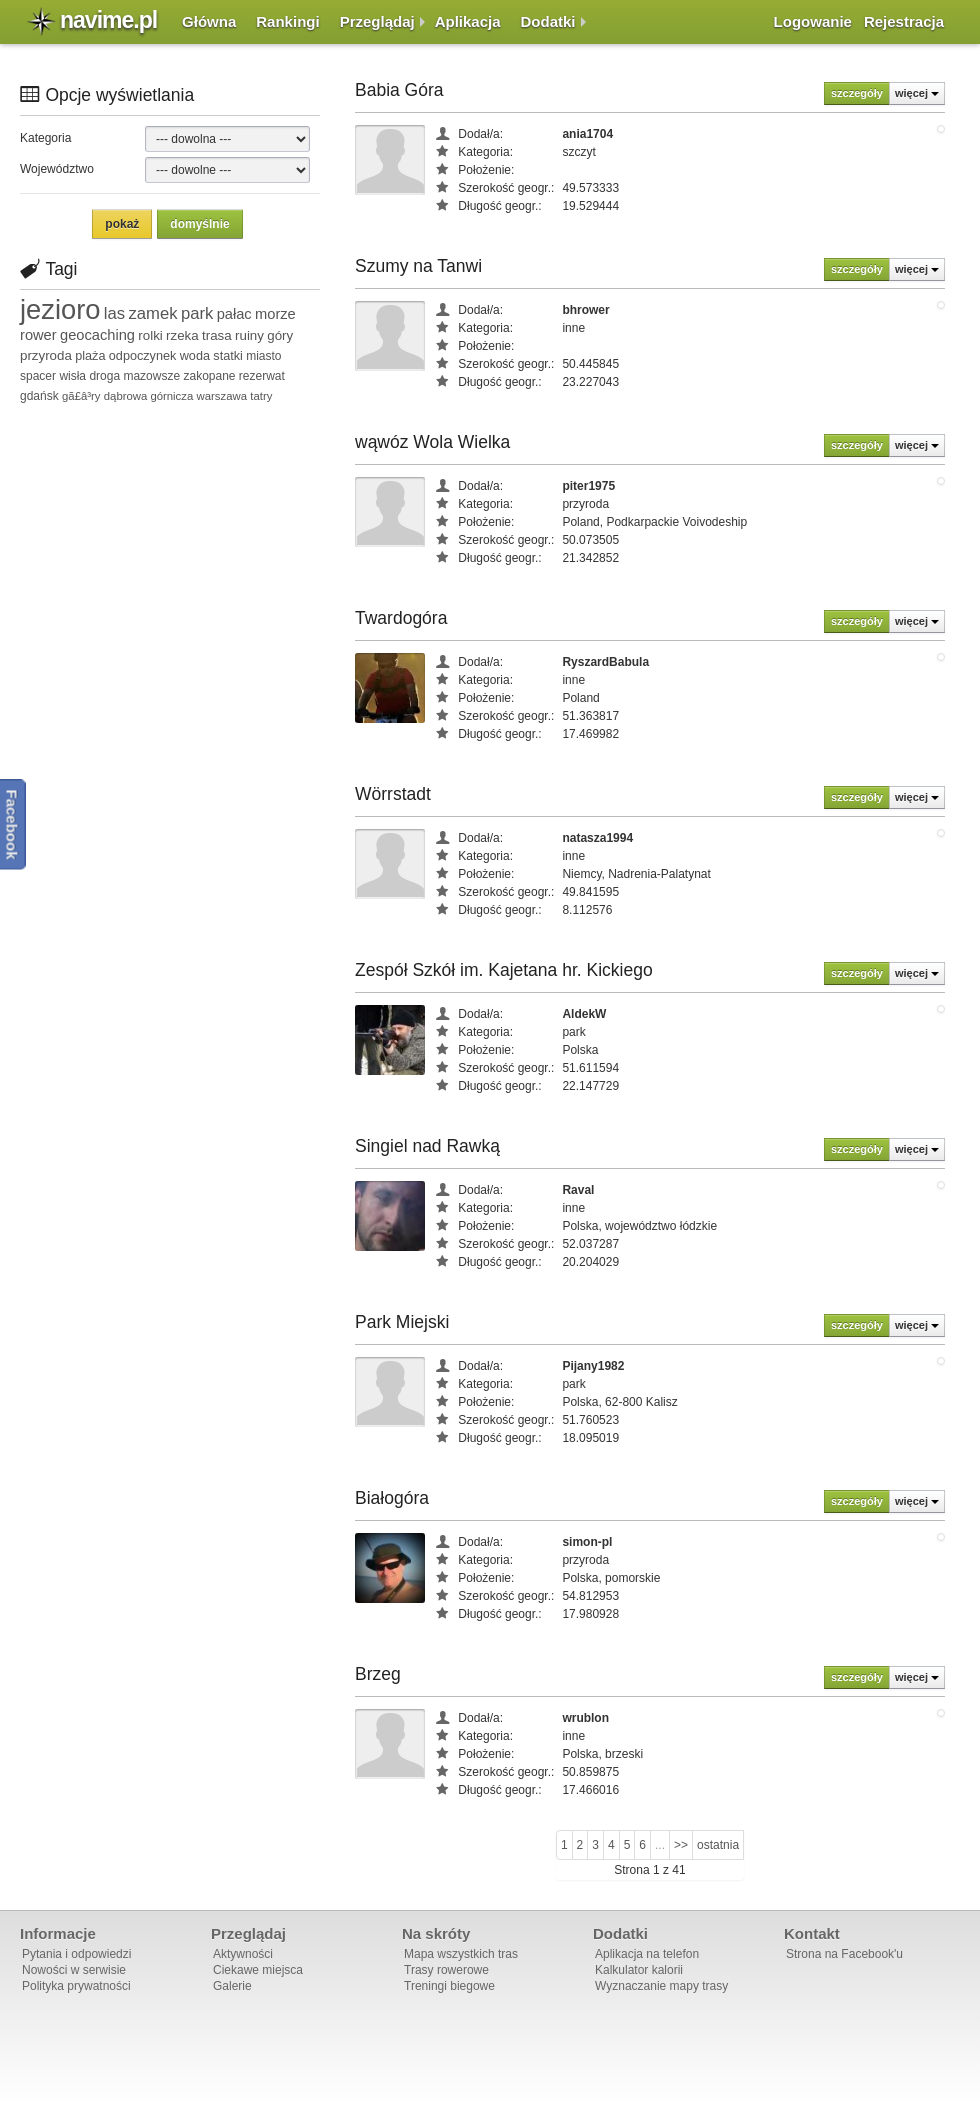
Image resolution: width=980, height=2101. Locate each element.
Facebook (12, 825)
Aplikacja (468, 21)
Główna (209, 21)
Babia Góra (399, 90)
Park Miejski (402, 1322)
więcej (917, 93)
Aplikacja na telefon (647, 1954)
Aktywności (243, 1954)
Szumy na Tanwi (418, 266)
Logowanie (813, 21)
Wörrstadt (393, 794)
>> (681, 1845)
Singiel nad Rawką (427, 1146)
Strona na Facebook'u (844, 1954)
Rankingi (287, 21)
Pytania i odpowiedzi (76, 1954)
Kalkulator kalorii (639, 1970)
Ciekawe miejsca (258, 1970)
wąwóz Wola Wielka (432, 442)
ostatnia (718, 1845)
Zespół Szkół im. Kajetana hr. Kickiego (504, 970)
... (660, 1845)
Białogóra (392, 1498)
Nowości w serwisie (74, 1970)
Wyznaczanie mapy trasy (661, 1986)
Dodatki (548, 21)
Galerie (232, 1986)
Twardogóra (401, 618)
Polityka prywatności (76, 1986)
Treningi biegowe (449, 1986)
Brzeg (378, 1674)
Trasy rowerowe (446, 1970)
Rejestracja (904, 21)
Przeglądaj (377, 21)
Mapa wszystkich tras (461, 1954)
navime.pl (108, 20)
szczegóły (857, 93)
